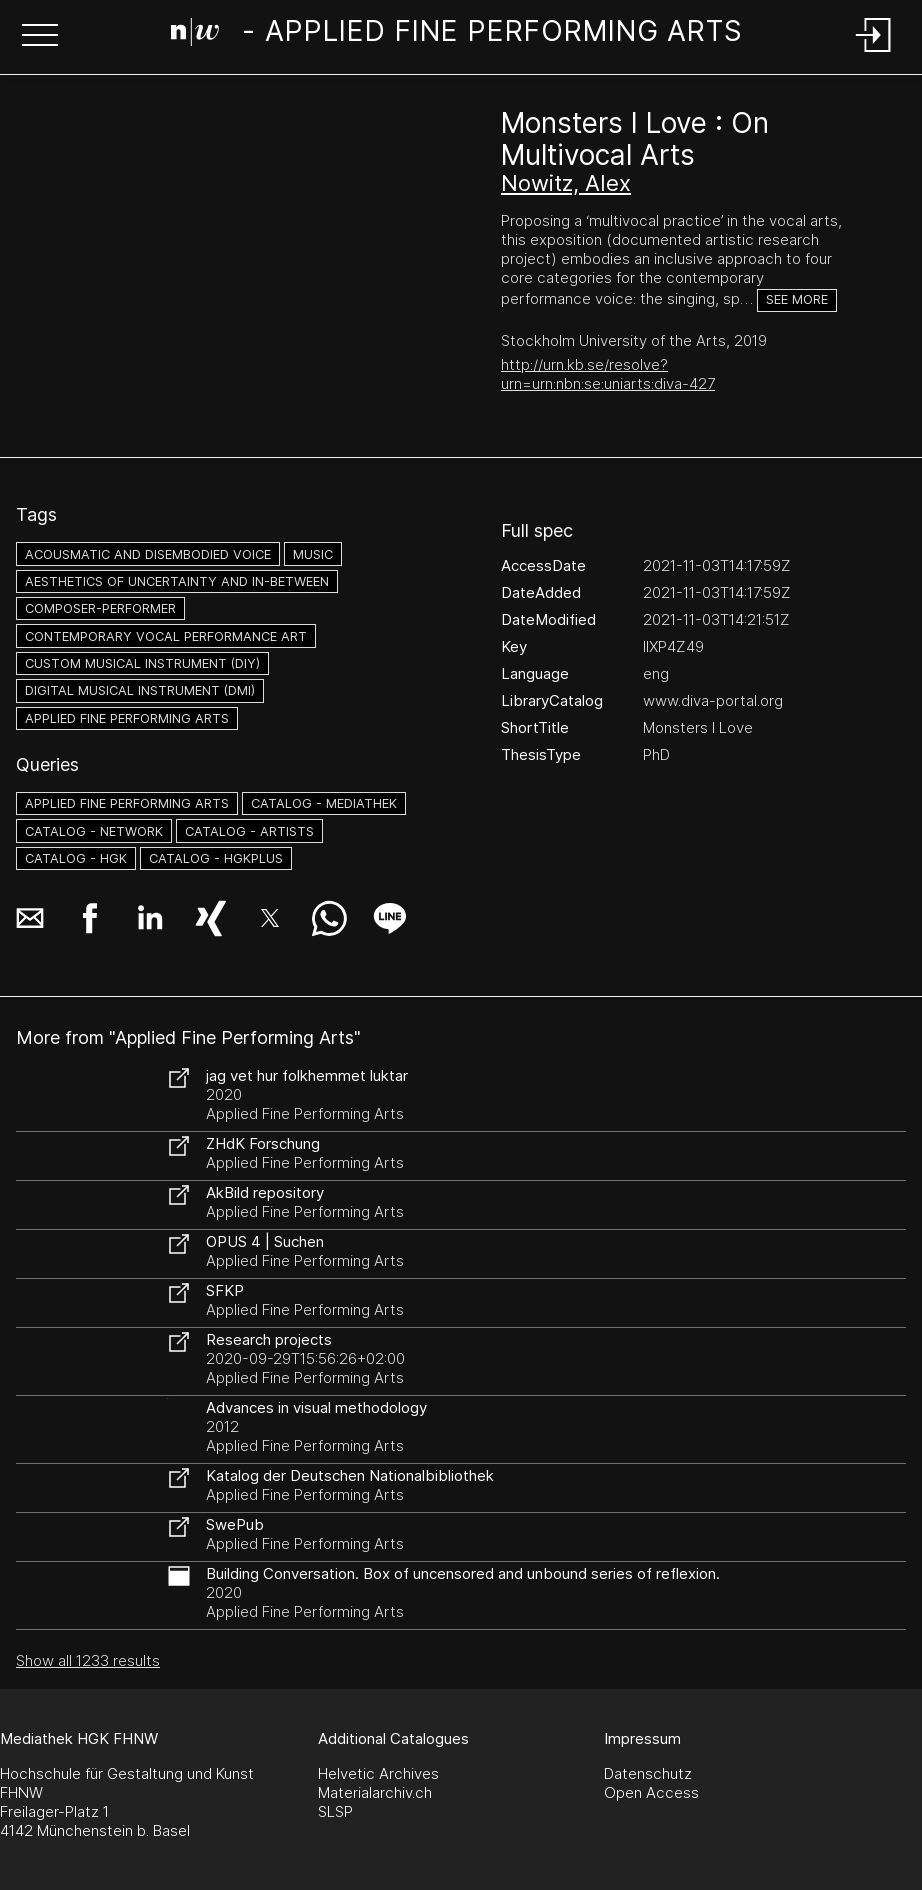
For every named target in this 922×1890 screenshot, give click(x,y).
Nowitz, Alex (566, 183)
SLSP (335, 1811)
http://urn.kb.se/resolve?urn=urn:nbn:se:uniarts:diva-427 (608, 374)
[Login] (874, 53)
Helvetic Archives (378, 1773)
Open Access (651, 1792)
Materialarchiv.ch (375, 1792)
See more (797, 299)
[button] (40, 37)
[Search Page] (457, 35)
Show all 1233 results (88, 1660)
